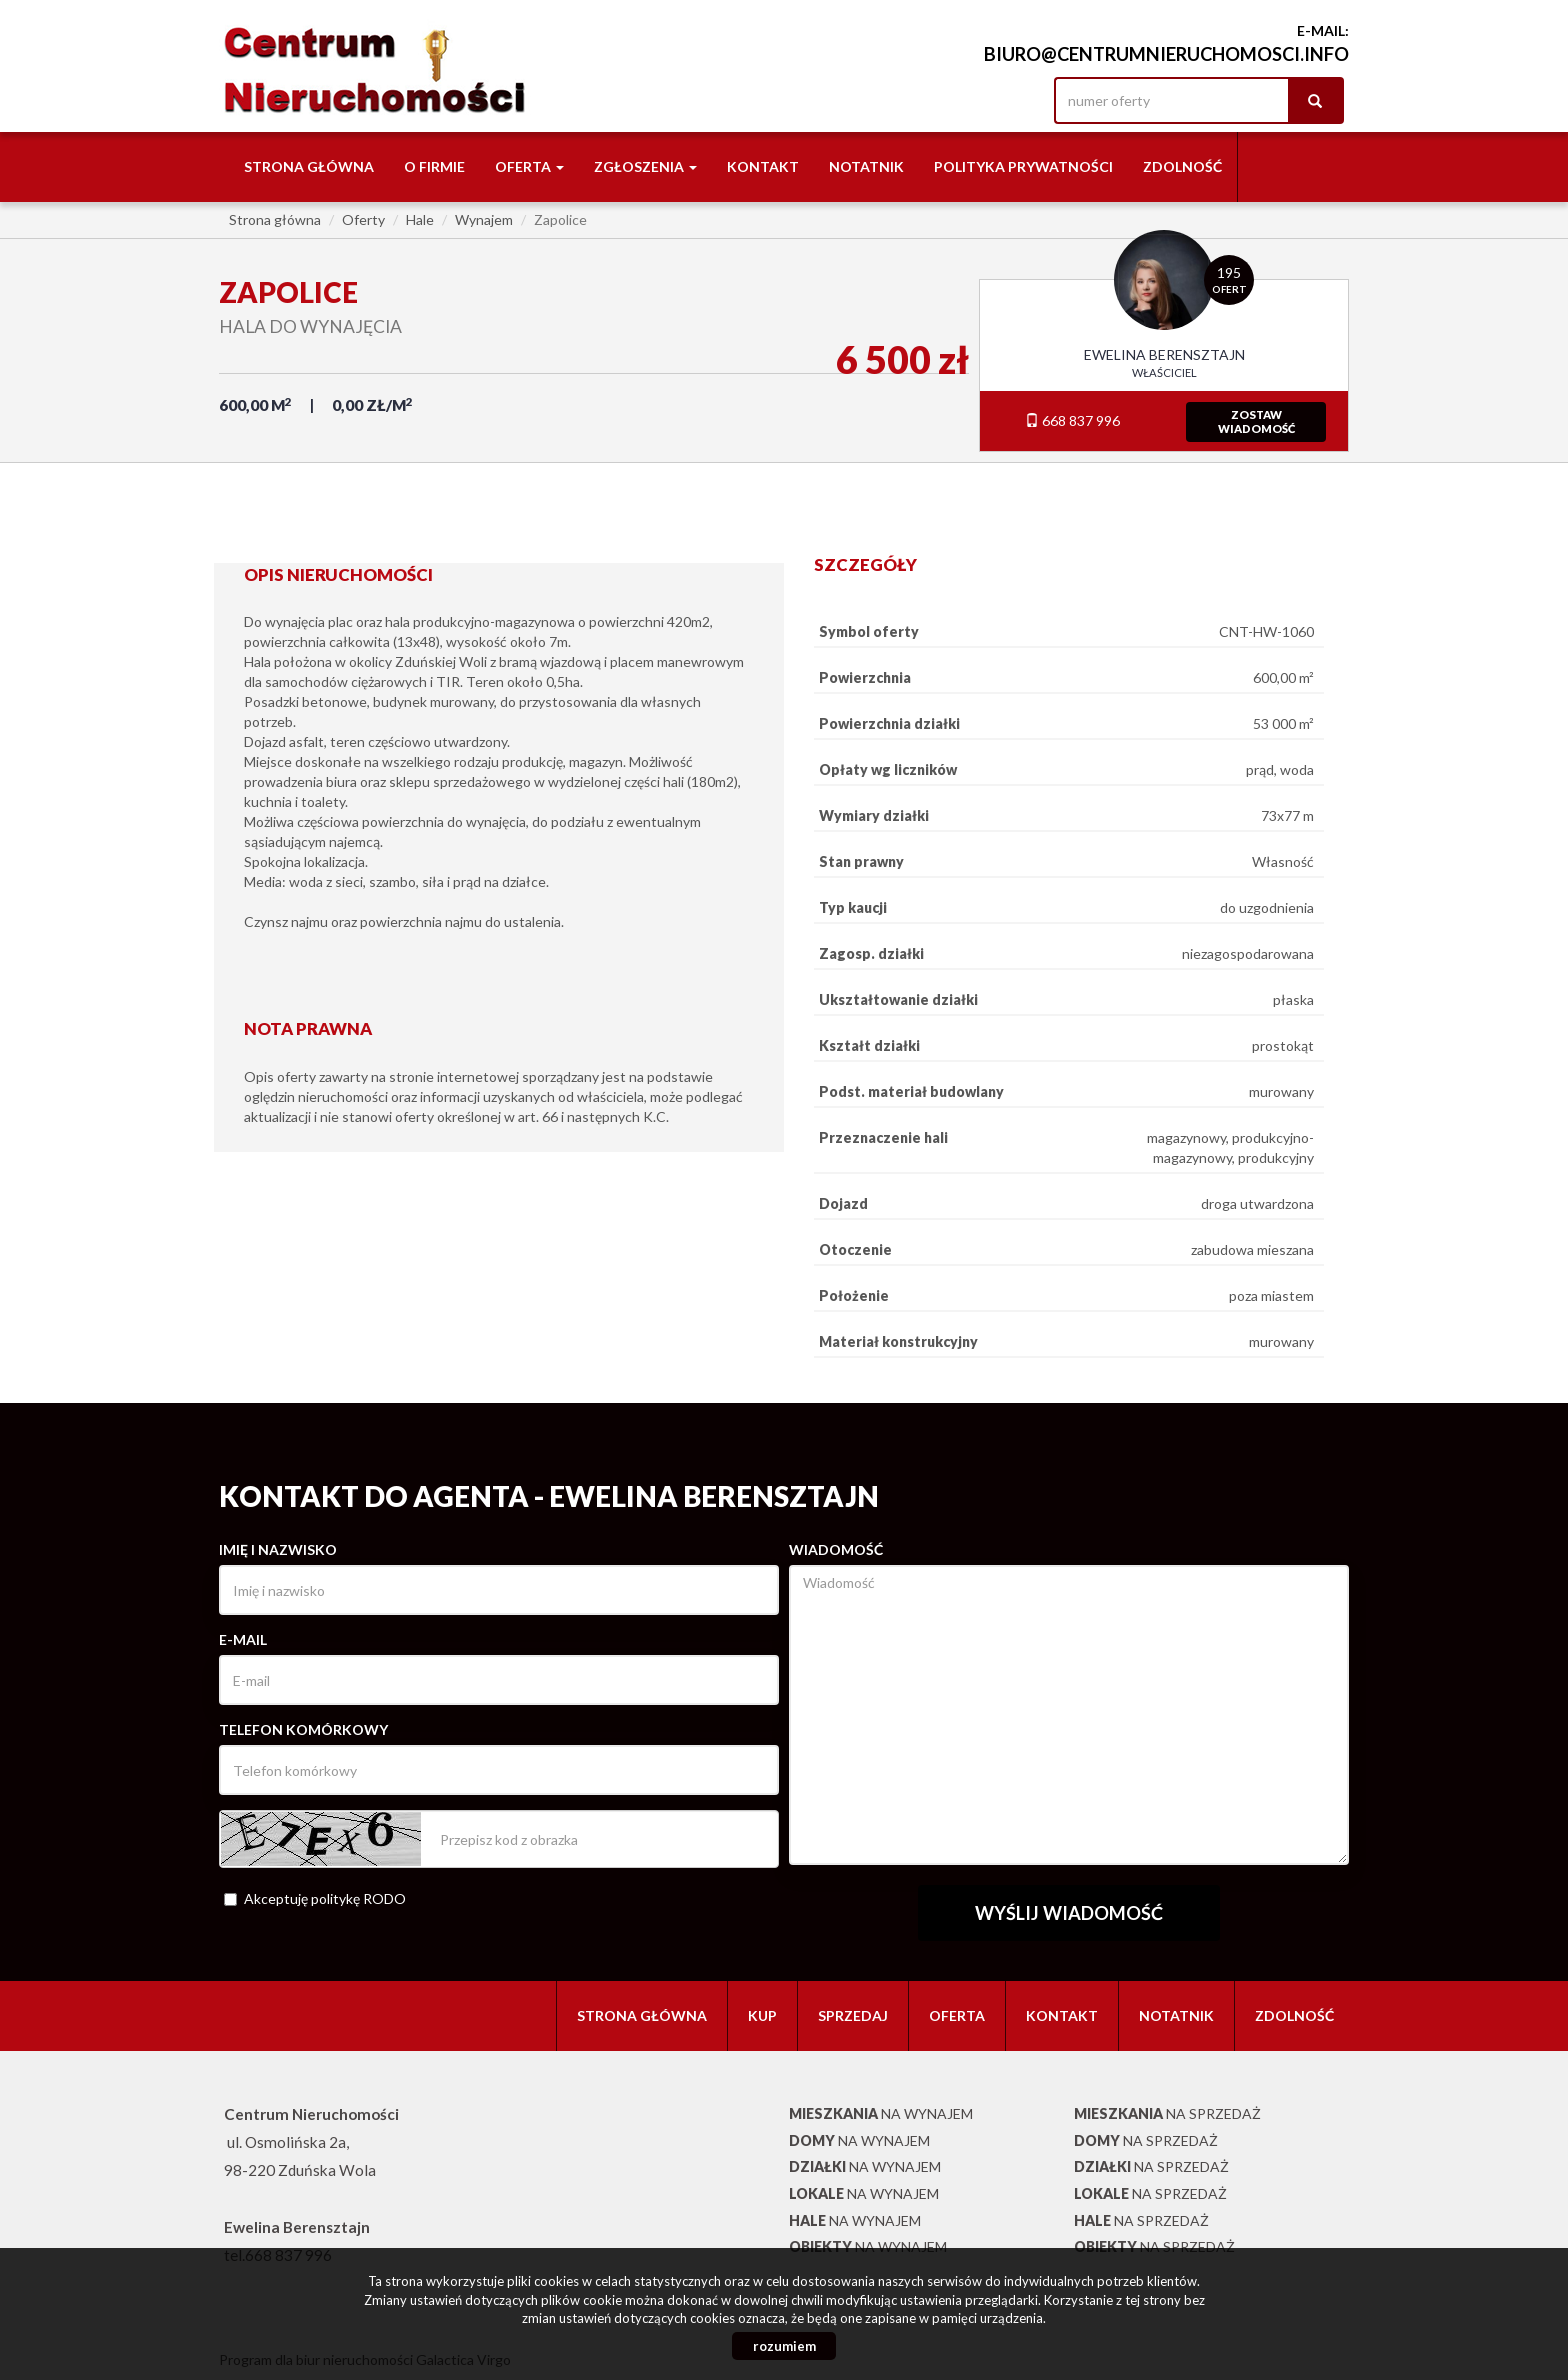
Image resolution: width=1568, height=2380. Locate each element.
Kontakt (763, 166)
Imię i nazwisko (278, 1549)
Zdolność (1182, 166)
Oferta (957, 2015)
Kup (762, 2015)
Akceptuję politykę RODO (315, 1898)
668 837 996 (1072, 420)
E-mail (243, 1639)
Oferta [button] (529, 166)
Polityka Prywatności (1023, 166)
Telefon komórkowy (303, 1729)
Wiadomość (836, 1549)
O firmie (434, 166)
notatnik (866, 166)
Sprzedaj (853, 2015)
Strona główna (309, 166)
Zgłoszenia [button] (645, 166)
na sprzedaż (1167, 2113)
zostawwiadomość (1256, 421)
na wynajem (881, 2113)
